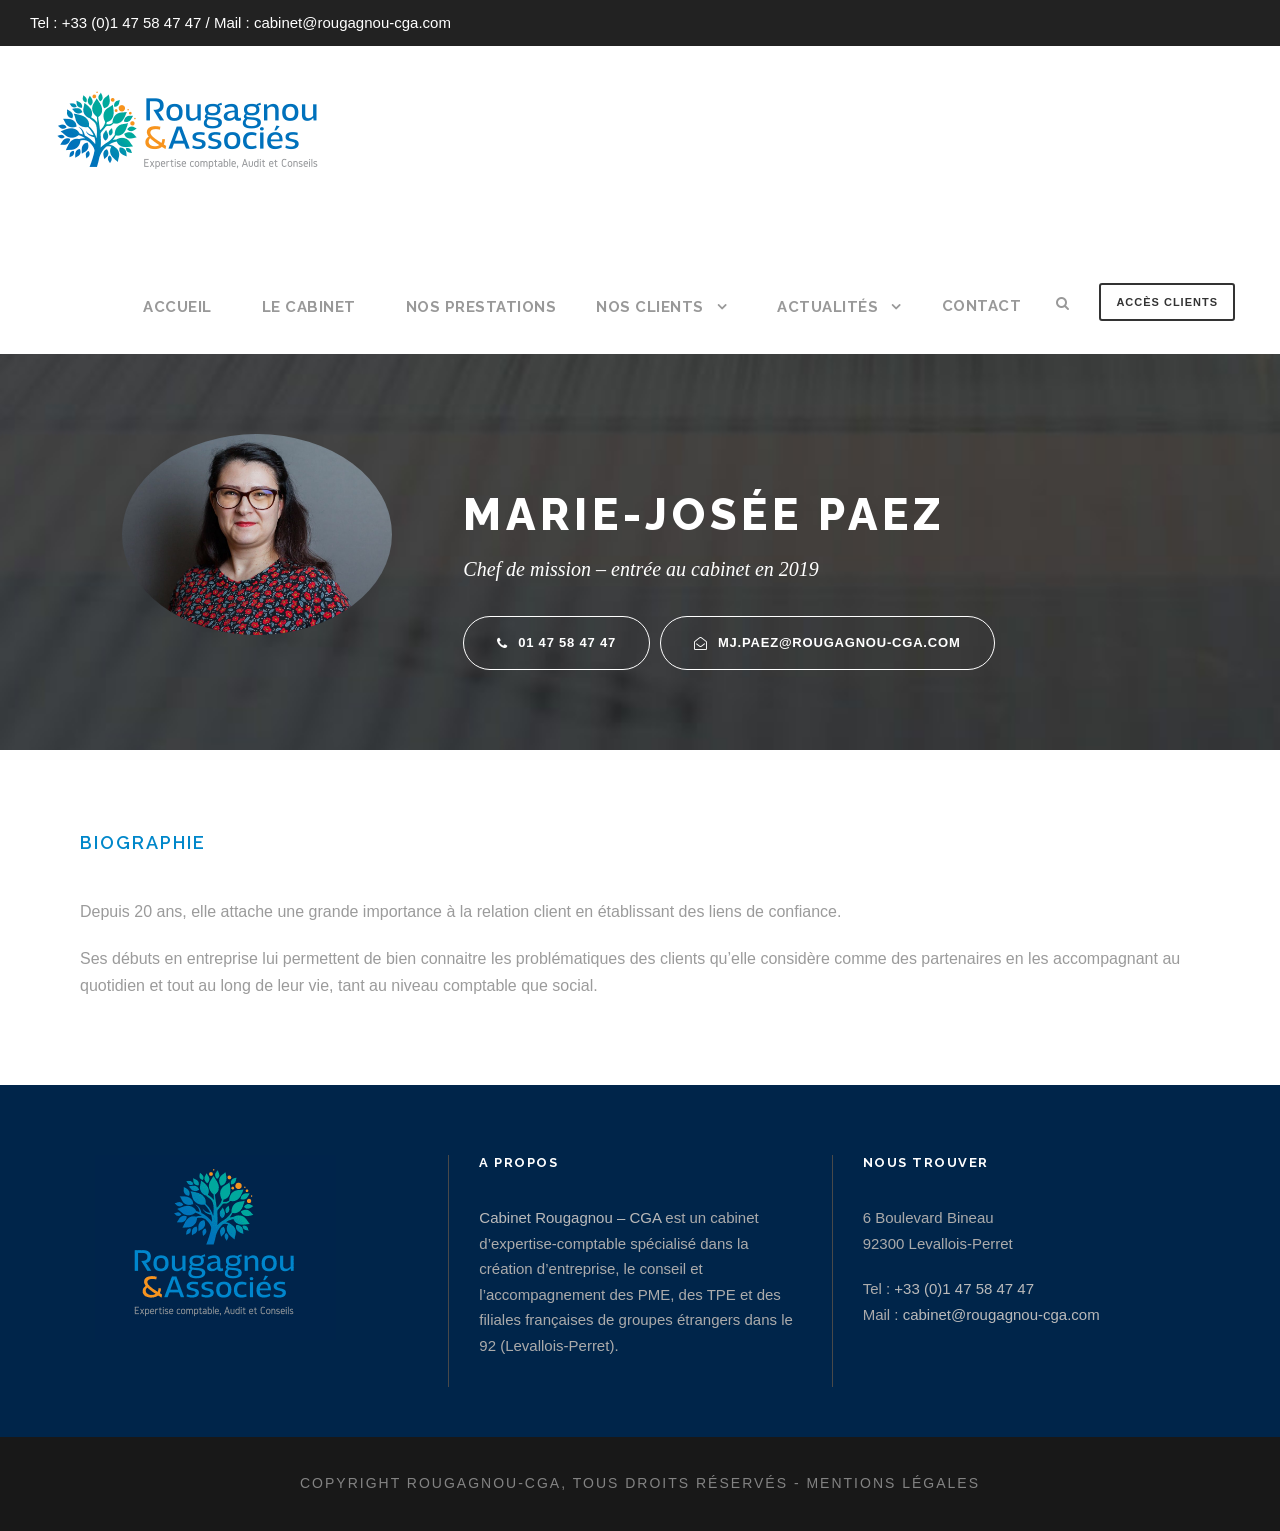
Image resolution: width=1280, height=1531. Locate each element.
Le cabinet (309, 307)
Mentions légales (893, 1483)
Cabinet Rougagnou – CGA (570, 1217)
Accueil (177, 307)
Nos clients (650, 307)
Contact (982, 306)
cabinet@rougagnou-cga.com (352, 22)
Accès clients (1167, 302)
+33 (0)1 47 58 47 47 (132, 22)
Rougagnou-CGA (484, 1483)
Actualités (827, 307)
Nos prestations (481, 307)
